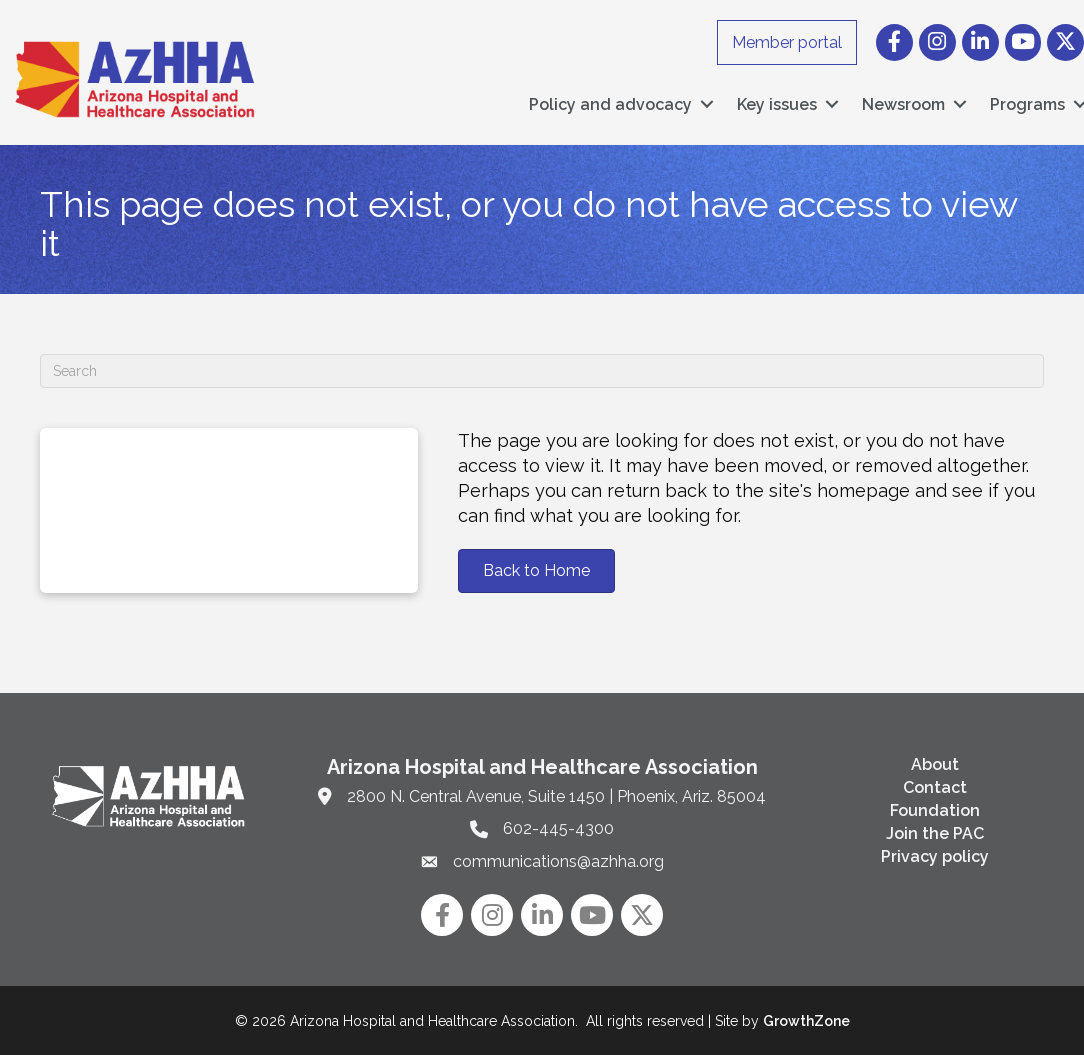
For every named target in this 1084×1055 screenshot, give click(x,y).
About (935, 763)
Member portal (787, 42)
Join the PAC (935, 832)
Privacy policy (935, 855)
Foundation (935, 809)
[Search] (542, 370)
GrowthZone (806, 1020)
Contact (935, 786)
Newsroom (903, 103)
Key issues (777, 103)
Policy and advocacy (610, 103)
